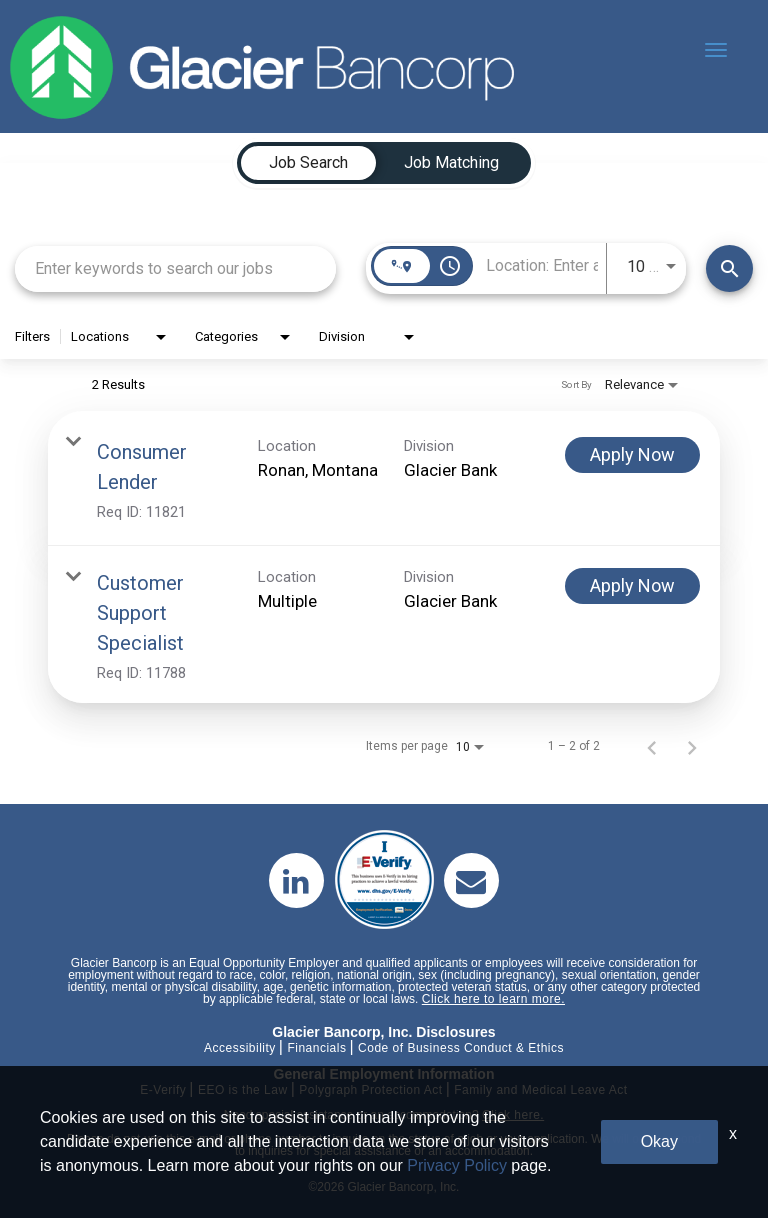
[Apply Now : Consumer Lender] (632, 455)
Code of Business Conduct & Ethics (461, 1048)
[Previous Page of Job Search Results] (652, 746)
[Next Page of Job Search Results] (692, 746)
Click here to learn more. (493, 999)
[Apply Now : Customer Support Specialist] (632, 586)
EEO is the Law (243, 1090)
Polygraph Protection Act (370, 1090)
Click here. (513, 1115)
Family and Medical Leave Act (540, 1090)
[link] (384, 478)
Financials (316, 1048)
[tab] (308, 163)
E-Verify (163, 1090)
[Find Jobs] (729, 268)
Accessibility (240, 1048)
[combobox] (175, 268)
